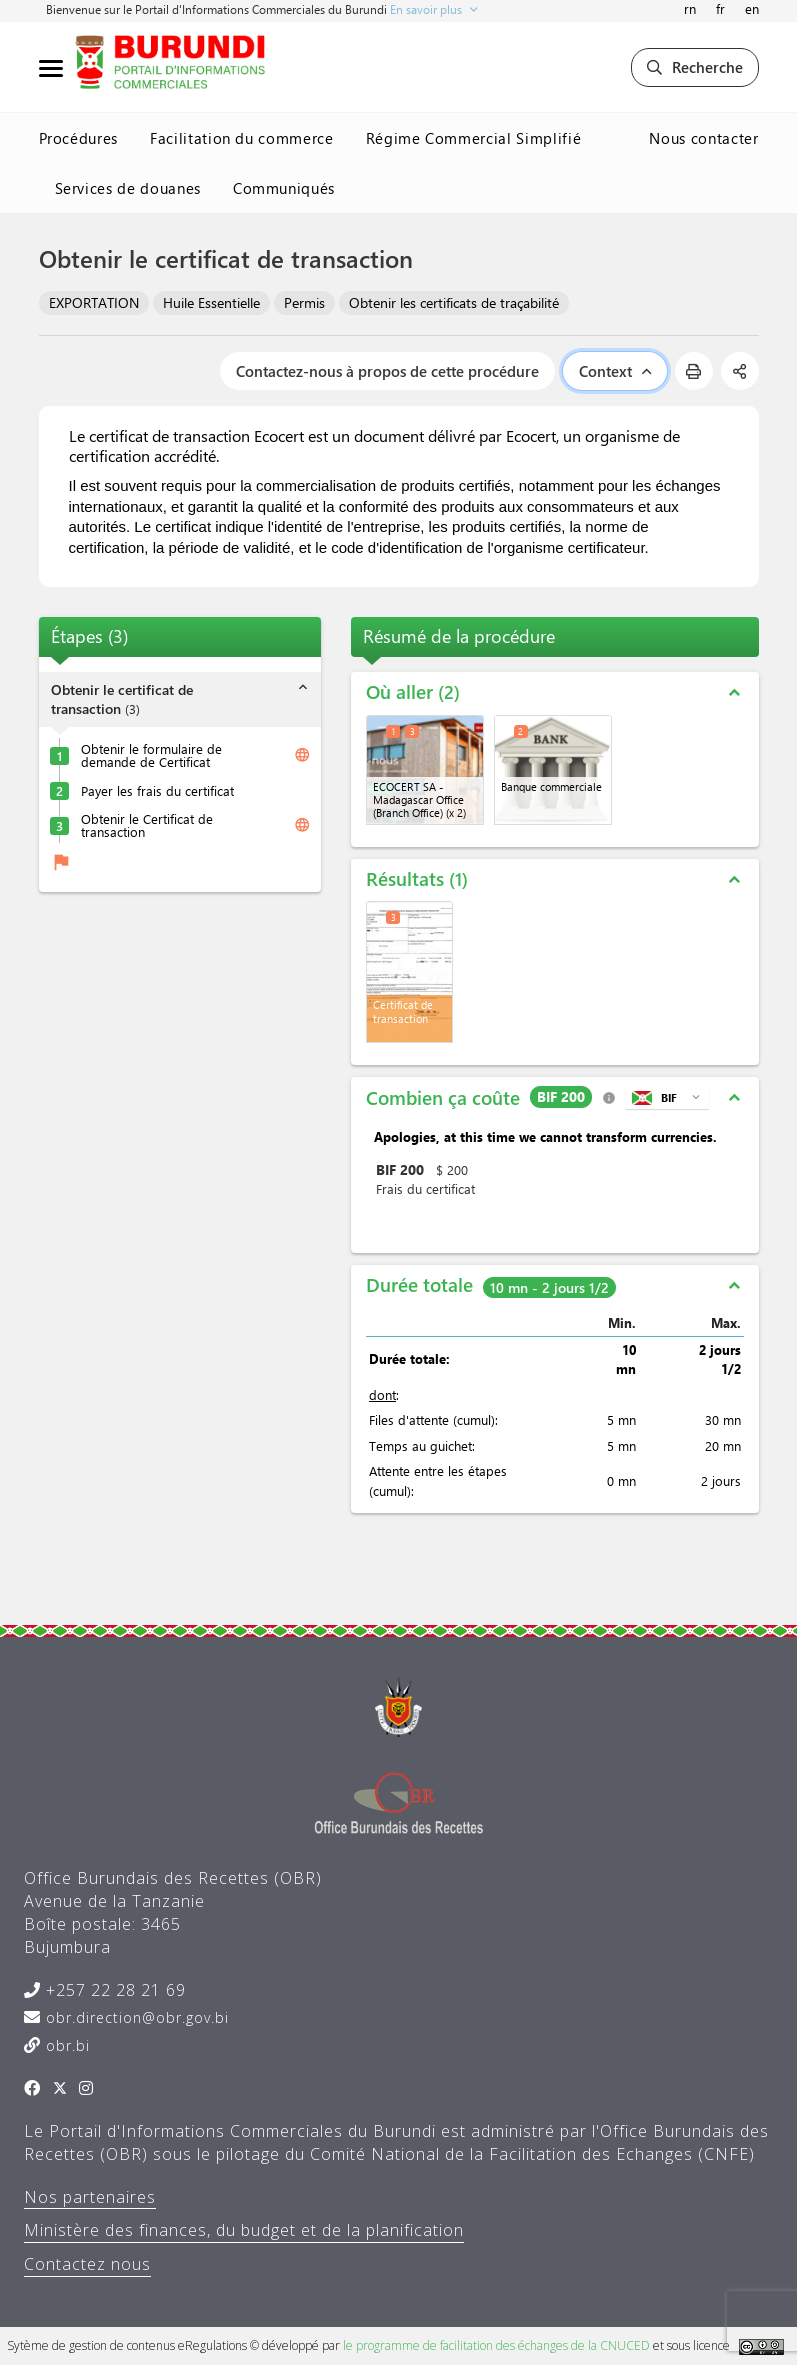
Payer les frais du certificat (157, 790)
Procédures (79, 138)
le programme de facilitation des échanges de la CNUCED (496, 2345)
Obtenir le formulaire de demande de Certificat (151, 755)
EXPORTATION (94, 302)
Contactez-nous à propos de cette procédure (387, 371)
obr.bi (65, 2045)
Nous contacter (703, 138)
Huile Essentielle (211, 302)
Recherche (695, 67)
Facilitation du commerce (242, 138)
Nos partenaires (90, 2197)
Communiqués (284, 188)
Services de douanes (128, 188)
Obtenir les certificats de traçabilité (454, 302)
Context (615, 371)
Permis (304, 302)
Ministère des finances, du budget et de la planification (244, 2230)
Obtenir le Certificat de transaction (147, 825)
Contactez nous (87, 2264)
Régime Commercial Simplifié (474, 138)
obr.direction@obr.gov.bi (135, 2017)
